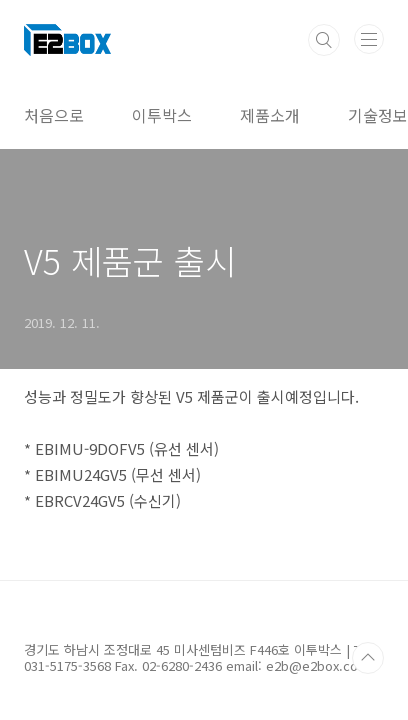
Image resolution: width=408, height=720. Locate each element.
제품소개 (270, 115)
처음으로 (54, 115)
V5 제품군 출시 (130, 260)
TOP (368, 658)
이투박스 (162, 115)
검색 (324, 40)
